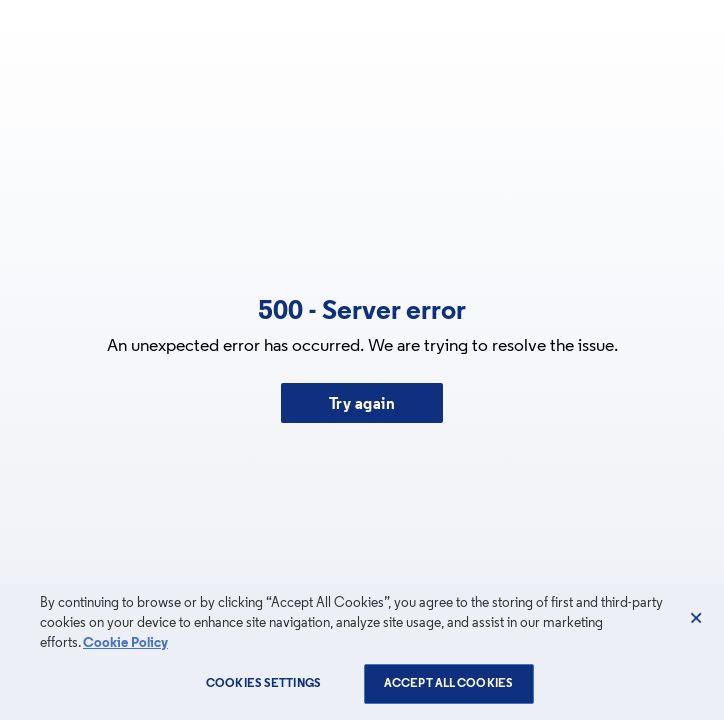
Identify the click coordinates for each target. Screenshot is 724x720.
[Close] (696, 618)
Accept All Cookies (448, 684)
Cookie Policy (125, 643)
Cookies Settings (263, 684)
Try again (362, 405)
